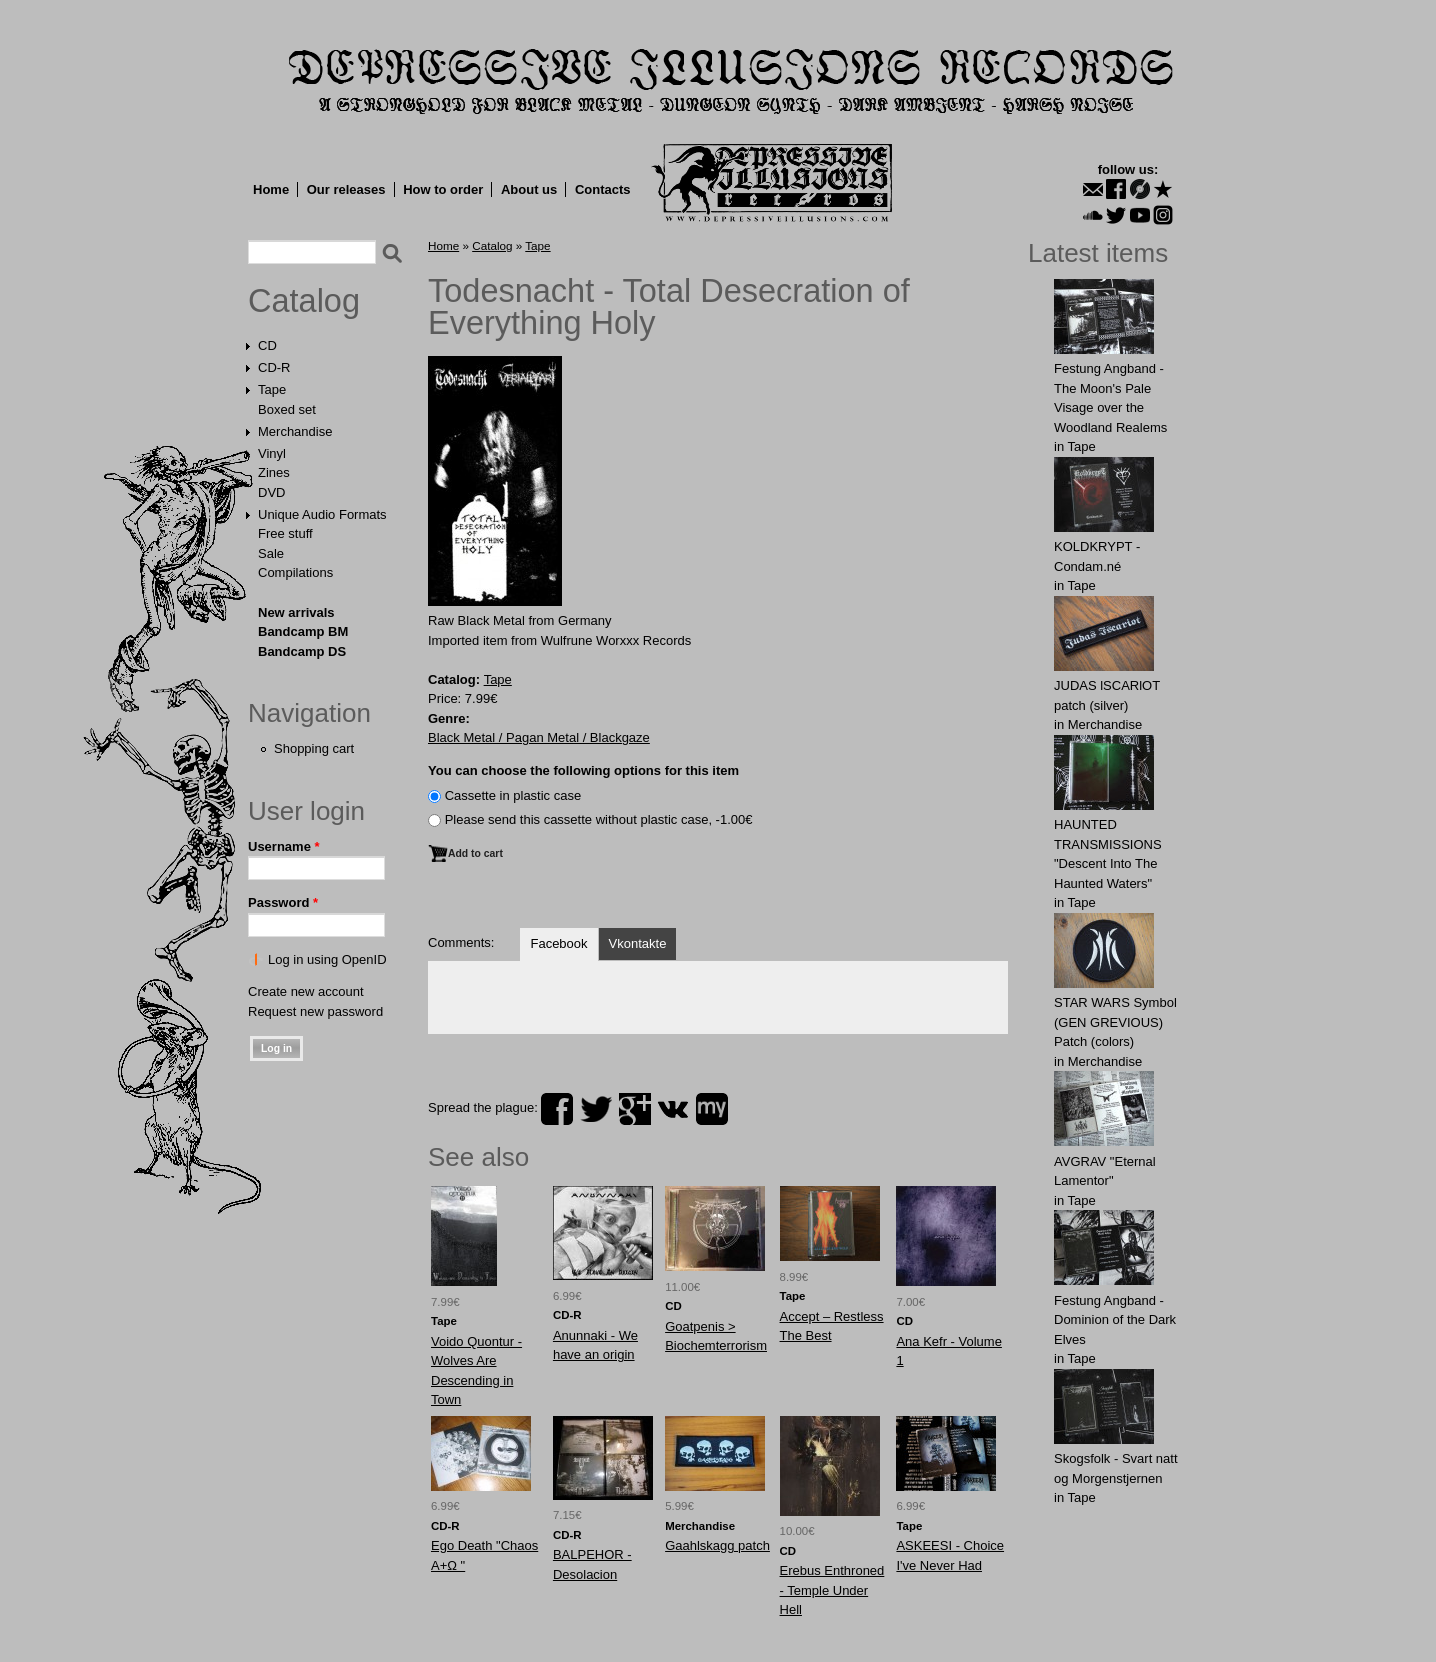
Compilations (295, 572)
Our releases (346, 189)
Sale (271, 553)
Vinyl (272, 453)
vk (673, 1109)
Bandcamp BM (303, 631)
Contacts (603, 189)
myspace (712, 1109)
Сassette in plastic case (513, 795)
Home (271, 189)
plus (635, 1109)
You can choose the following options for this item (583, 770)
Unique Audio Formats (322, 514)
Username (284, 846)
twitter (596, 1109)
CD (267, 345)
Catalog (304, 301)
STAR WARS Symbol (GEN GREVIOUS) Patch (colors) (1115, 1022)
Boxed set (287, 409)
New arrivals (296, 612)
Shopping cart (314, 748)
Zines (274, 472)
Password (283, 902)
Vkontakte (638, 943)
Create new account (306, 991)
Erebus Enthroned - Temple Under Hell (832, 1590)
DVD (271, 492)
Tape (272, 389)
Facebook (558, 943)
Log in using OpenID (327, 959)
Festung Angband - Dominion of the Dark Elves (1115, 1320)
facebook (557, 1109)
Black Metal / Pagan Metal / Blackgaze (539, 737)
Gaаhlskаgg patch (717, 1545)
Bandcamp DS (302, 651)
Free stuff (285, 533)
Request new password (315, 1011)
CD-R (274, 367)
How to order (443, 189)
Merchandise (295, 431)
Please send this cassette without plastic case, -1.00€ (599, 819)
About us (529, 189)
